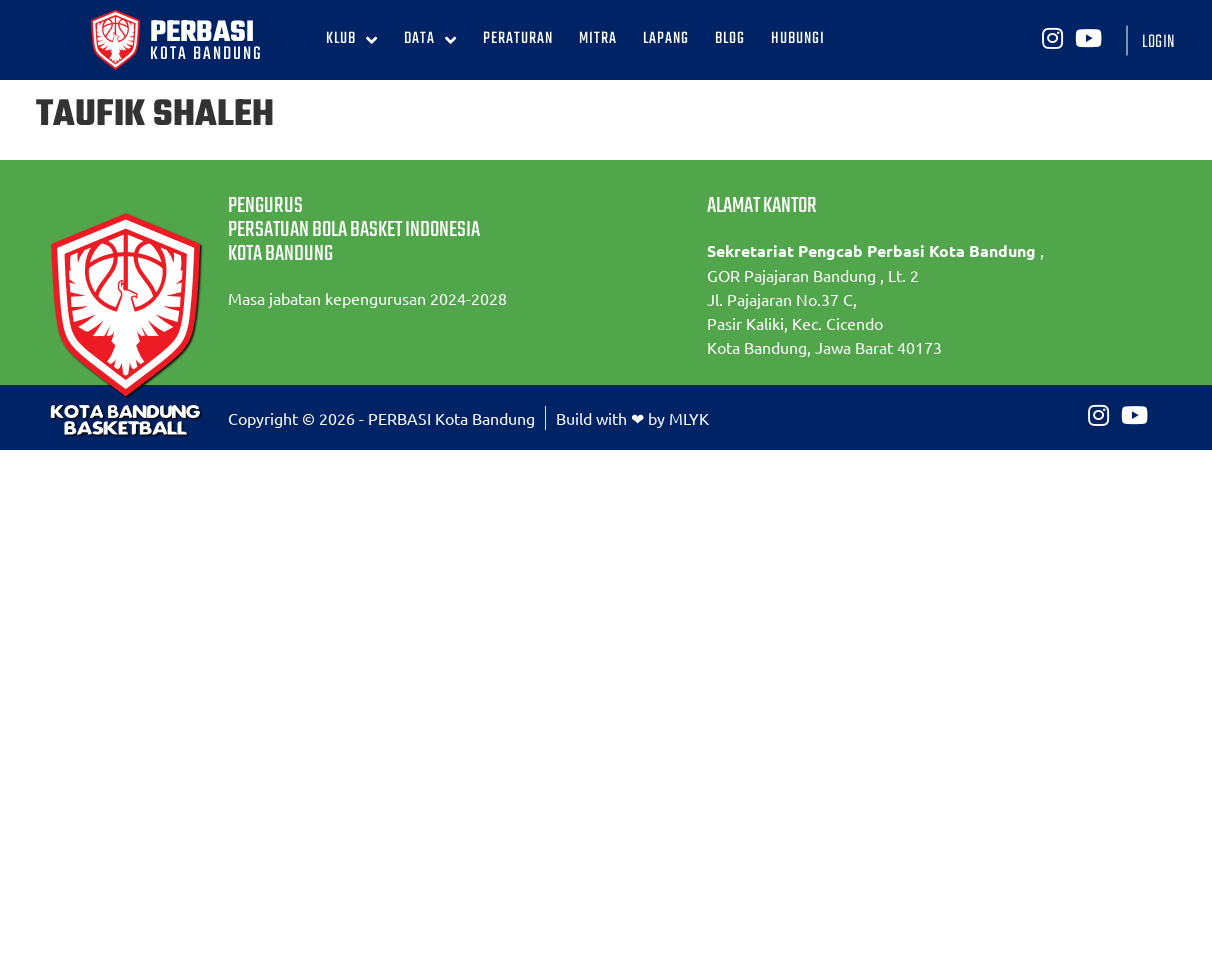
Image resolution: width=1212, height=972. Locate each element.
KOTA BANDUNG (206, 54)
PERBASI (202, 33)
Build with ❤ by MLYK (632, 418)
